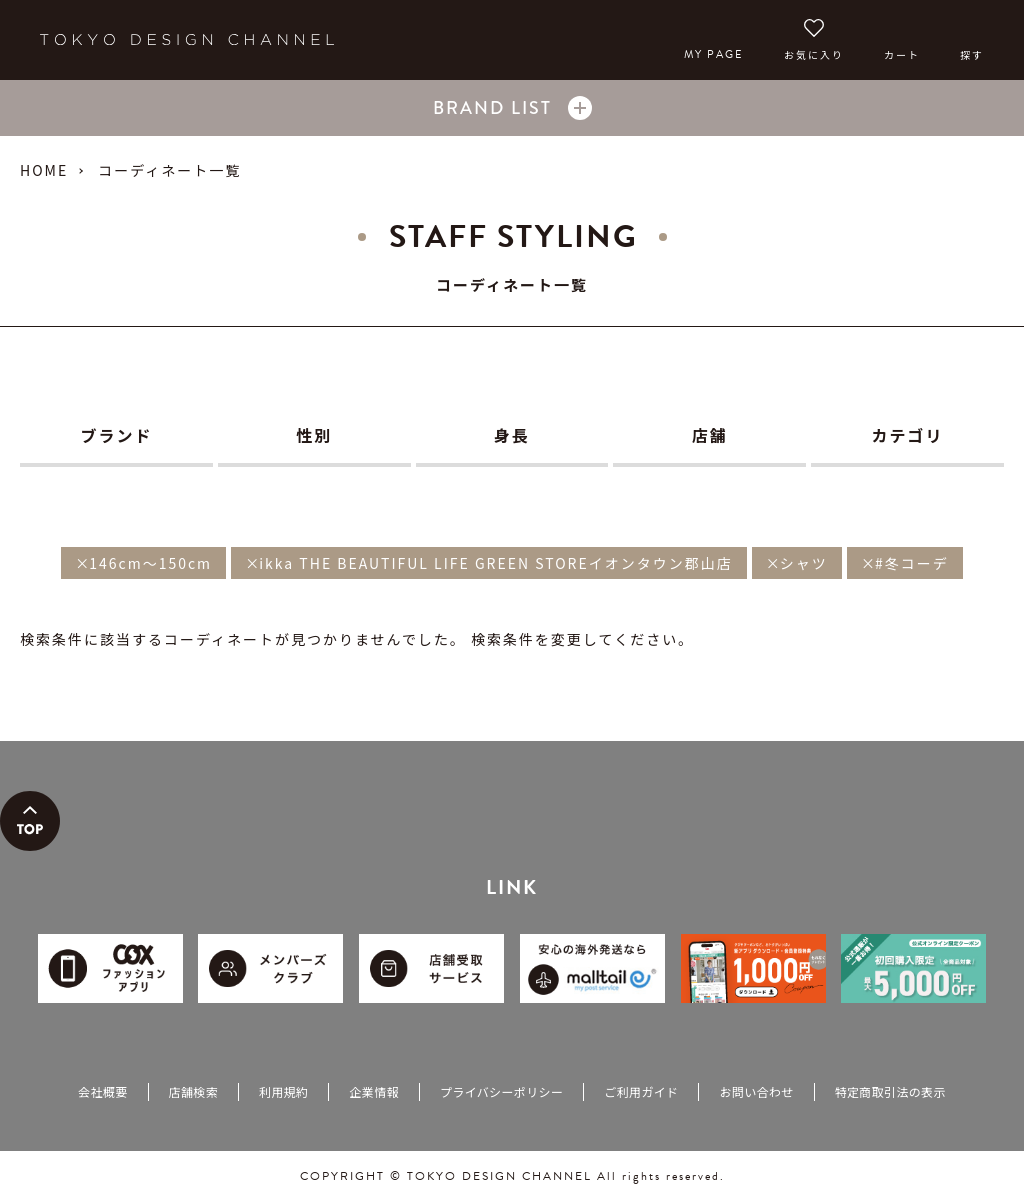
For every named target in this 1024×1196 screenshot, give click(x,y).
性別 (314, 435)
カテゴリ (908, 435)
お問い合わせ (756, 1091)
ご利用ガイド (641, 1091)
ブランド (116, 435)
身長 (512, 435)
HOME (44, 170)
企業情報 (373, 1091)
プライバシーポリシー (501, 1091)
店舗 (710, 435)
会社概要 (102, 1091)
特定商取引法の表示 (890, 1091)
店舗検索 (193, 1091)
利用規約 (283, 1091)
